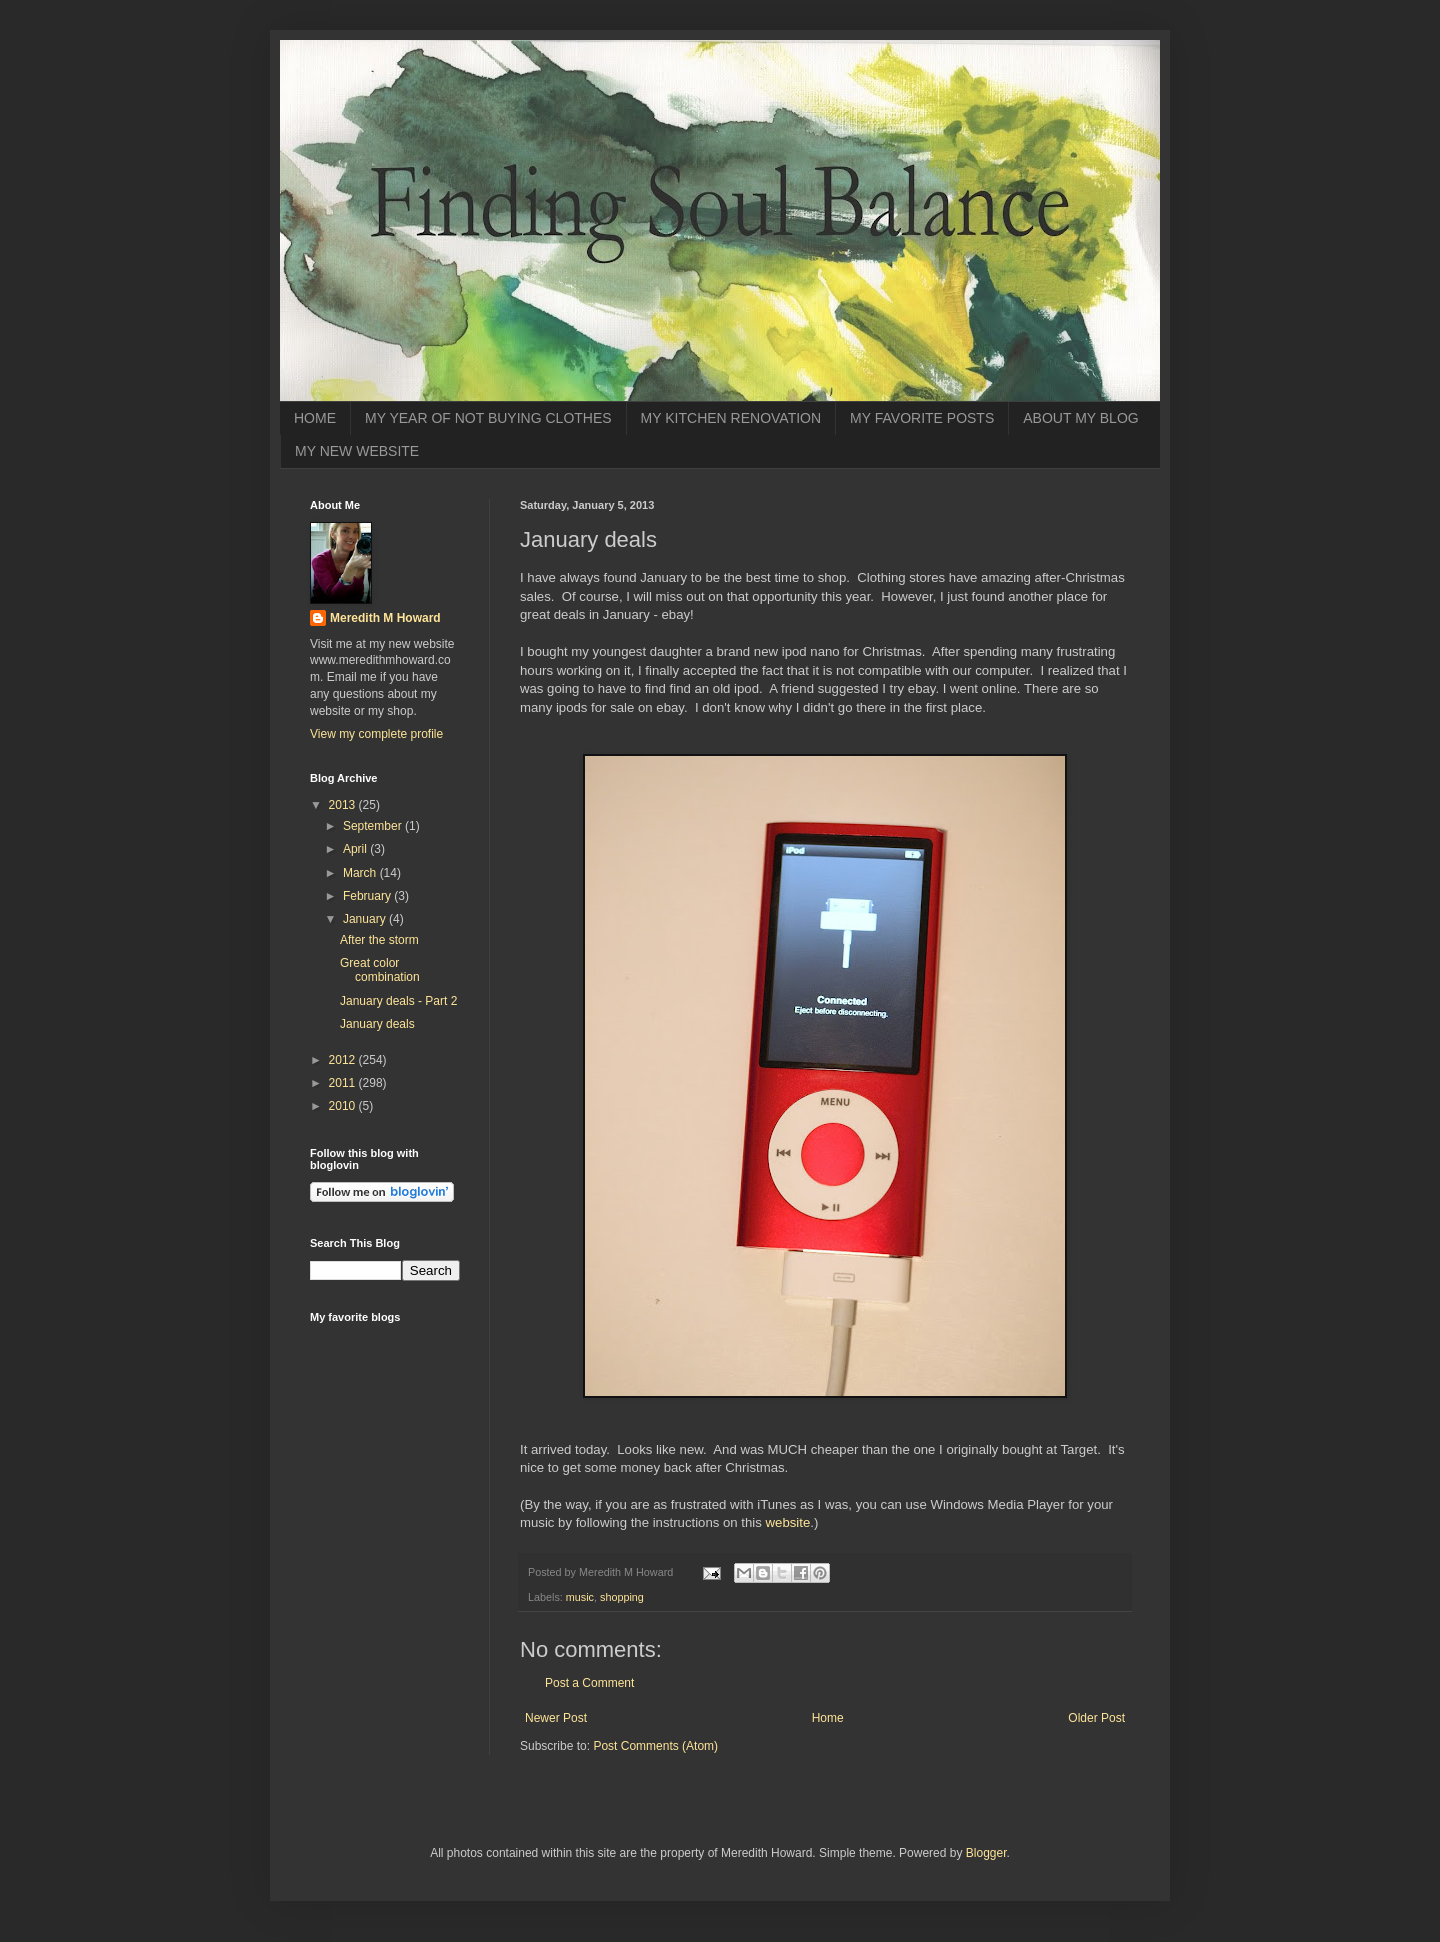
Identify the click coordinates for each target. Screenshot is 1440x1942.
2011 (344, 1083)
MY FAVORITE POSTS (922, 418)
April (356, 849)
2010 (344, 1106)
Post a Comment (589, 1683)
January (366, 919)
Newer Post (556, 1718)
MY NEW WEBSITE (357, 451)
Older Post (1096, 1718)
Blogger (986, 1853)
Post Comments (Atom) (655, 1746)
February (368, 896)
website (788, 1522)
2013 (344, 805)
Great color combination (380, 970)
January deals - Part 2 (398, 1001)
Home (828, 1718)
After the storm (379, 940)
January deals (377, 1024)
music (580, 1597)
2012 (344, 1060)
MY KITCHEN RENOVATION (731, 418)
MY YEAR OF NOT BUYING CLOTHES (488, 418)
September (374, 826)
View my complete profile (376, 734)
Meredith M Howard (385, 618)
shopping (622, 1597)
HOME (315, 418)
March (361, 873)
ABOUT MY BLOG (1080, 418)
